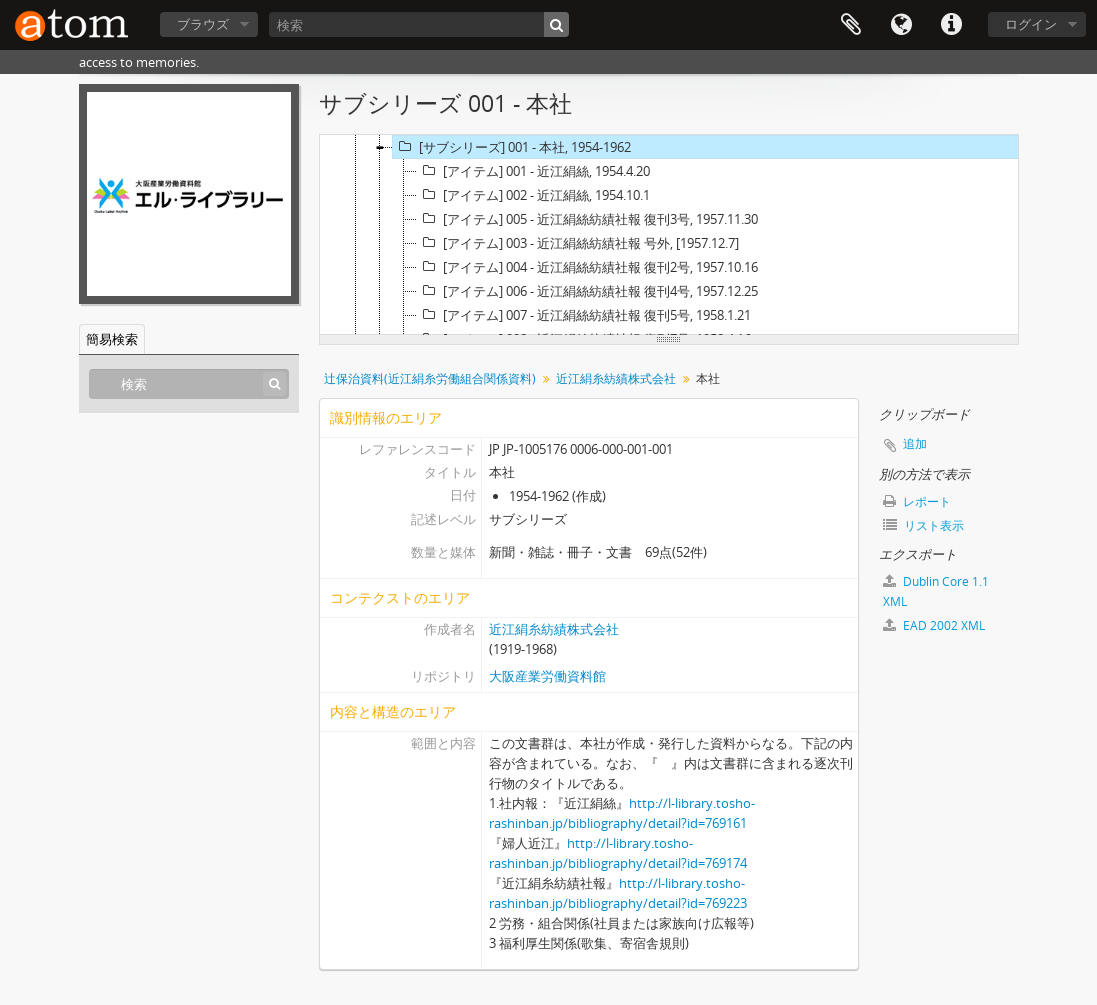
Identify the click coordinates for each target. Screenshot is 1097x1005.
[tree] (669, 235)
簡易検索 (112, 339)
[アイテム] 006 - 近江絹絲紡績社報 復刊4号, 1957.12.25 (587, 291)
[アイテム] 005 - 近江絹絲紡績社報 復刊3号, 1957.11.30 (587, 219)
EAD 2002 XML (934, 625)
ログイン (1031, 24)
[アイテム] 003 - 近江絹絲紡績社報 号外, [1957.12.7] (578, 243)
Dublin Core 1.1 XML (936, 591)
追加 (915, 443)
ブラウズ (203, 24)
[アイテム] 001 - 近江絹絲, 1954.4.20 (533, 171)
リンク (951, 25)
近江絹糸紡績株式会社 (616, 378)
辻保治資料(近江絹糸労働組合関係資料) (430, 378)
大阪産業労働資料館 (547, 676)
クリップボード (851, 25)
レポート (917, 501)
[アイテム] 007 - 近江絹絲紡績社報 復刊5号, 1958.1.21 (584, 315)
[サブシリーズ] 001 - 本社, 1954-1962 (512, 147)
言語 (901, 25)
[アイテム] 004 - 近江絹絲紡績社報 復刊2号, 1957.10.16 (587, 267)
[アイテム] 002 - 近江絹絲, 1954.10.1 (533, 195)
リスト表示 (923, 525)
